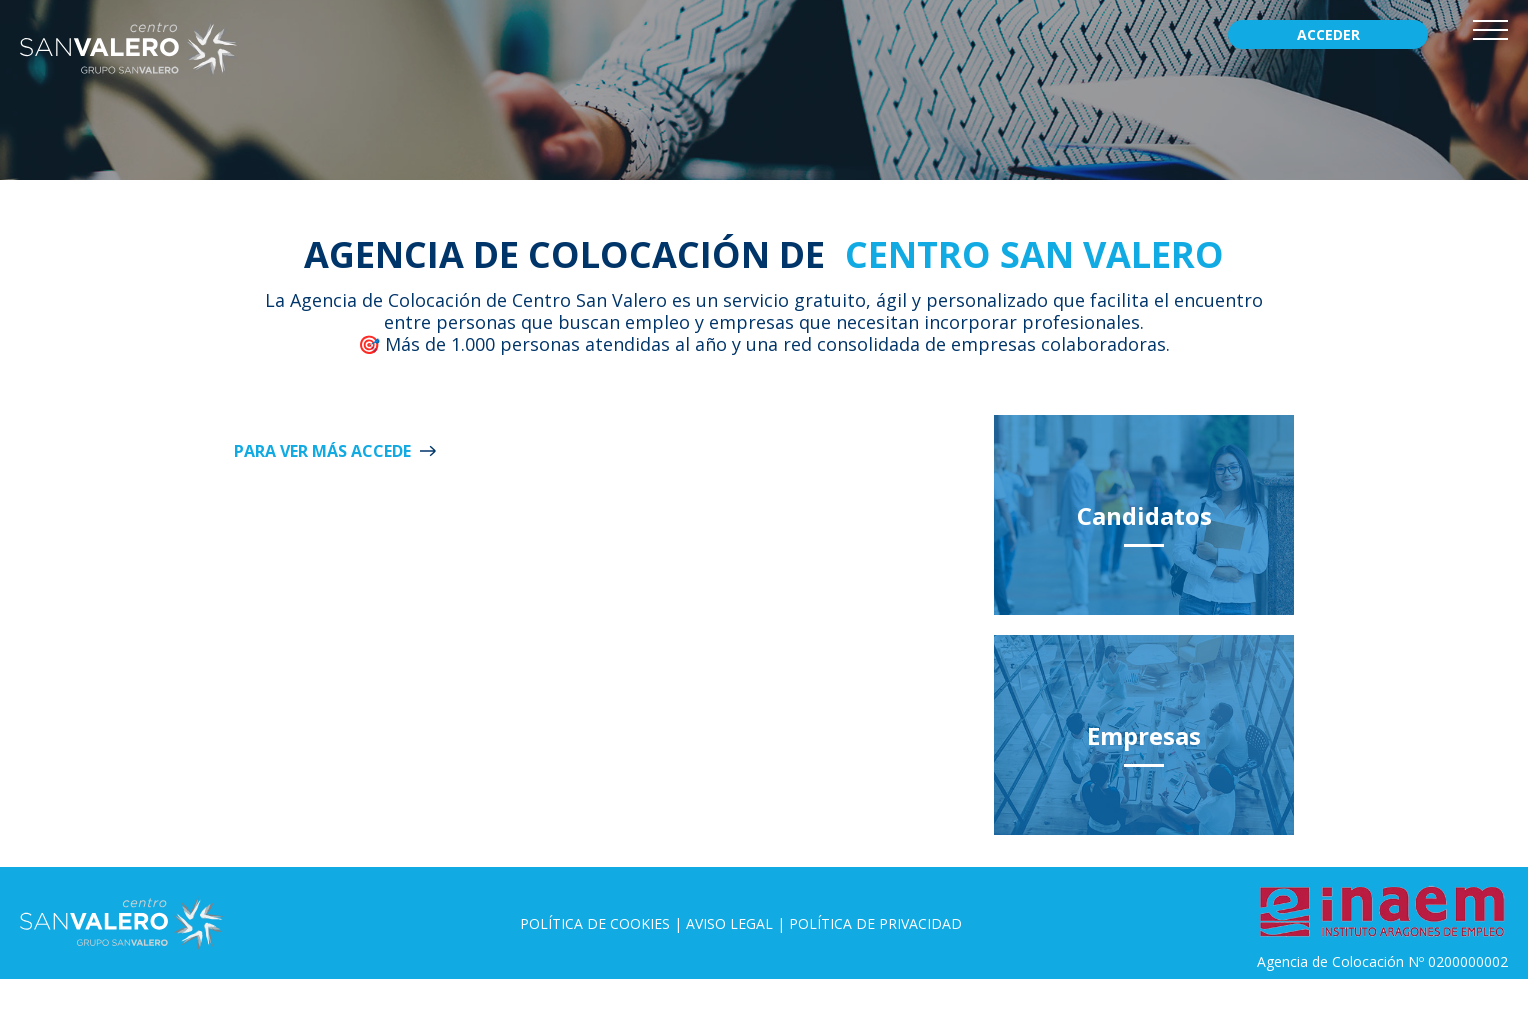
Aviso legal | (737, 923)
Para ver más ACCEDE (322, 451)
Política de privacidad (875, 923)
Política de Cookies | (603, 923)
